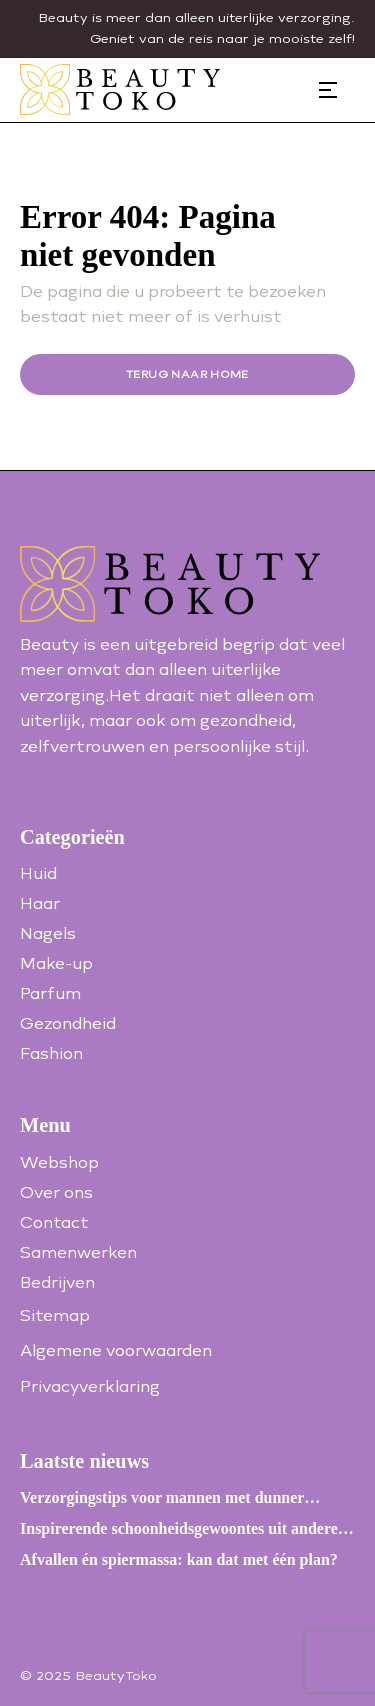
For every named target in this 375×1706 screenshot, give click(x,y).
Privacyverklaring (90, 1386)
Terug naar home (187, 374)
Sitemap (55, 1315)
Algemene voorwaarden (116, 1350)
